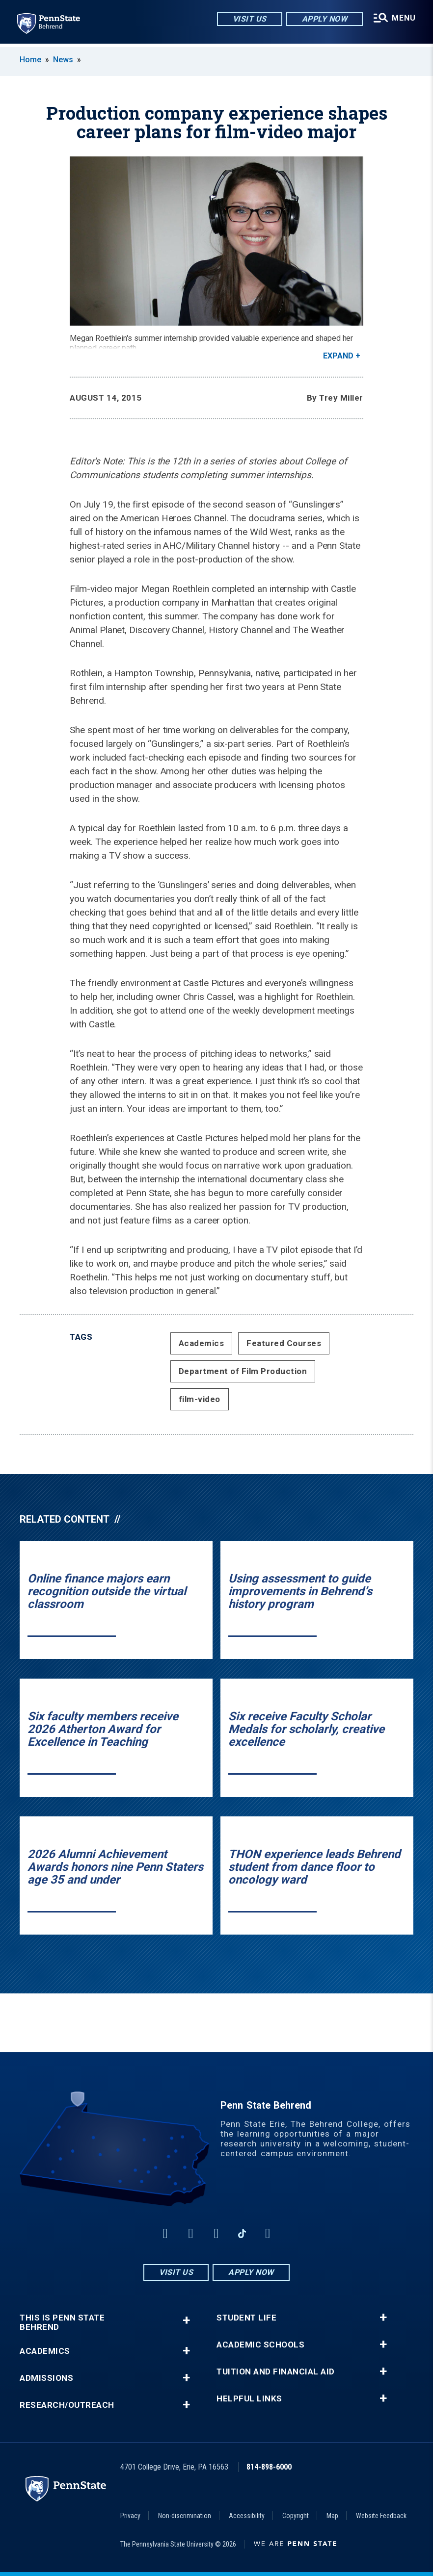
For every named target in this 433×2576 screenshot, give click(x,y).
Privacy (130, 2516)
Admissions (46, 2378)
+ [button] (186, 2320)
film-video (199, 1399)
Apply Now (324, 19)
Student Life (246, 2317)
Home (30, 59)
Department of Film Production (243, 1371)
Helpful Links (249, 2398)
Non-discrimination (184, 2516)
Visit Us (249, 19)
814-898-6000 (269, 2467)
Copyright (295, 2516)
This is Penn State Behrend (62, 2322)
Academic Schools (260, 2344)
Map (332, 2516)
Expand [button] (338, 355)
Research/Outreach (67, 2405)
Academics (201, 1343)
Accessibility (247, 2516)
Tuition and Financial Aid (275, 2371)
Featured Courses (283, 1343)
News (63, 59)
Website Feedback (381, 2516)
